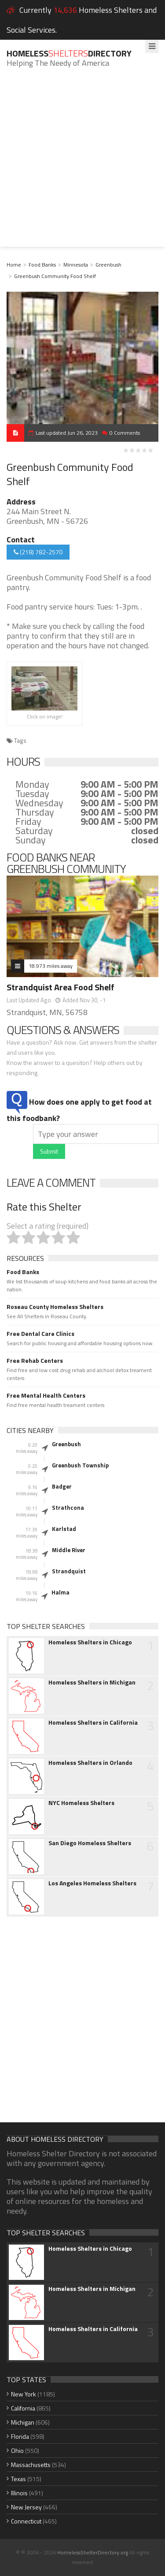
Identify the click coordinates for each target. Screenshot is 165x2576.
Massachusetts (31, 2464)
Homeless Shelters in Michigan (92, 1682)
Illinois (19, 2492)
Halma (60, 1592)
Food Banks (42, 264)
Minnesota (75, 264)
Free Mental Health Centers (46, 1395)
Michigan (22, 2422)
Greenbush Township (80, 1465)
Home (14, 264)
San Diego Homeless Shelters (89, 1843)
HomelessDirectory (69, 53)
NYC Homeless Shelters (81, 1803)
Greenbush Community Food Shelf (55, 276)
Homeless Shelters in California (93, 1722)
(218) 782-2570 (38, 552)
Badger (62, 1486)
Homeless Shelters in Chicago (90, 1642)
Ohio (17, 2450)
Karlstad (64, 1529)
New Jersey (26, 2507)
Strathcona (68, 1508)
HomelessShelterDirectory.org (92, 2552)
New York (23, 2394)
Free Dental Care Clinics (40, 1334)
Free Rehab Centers (35, 1361)
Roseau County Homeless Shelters (55, 1307)
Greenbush (108, 264)
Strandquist (69, 1571)
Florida (20, 2436)
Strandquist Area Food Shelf (60, 987)
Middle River (68, 1550)
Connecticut (26, 2521)
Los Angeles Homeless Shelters (92, 1883)
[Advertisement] (82, 164)
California (23, 2408)
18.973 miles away (51, 966)
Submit (49, 1151)
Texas (18, 2478)
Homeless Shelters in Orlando (90, 1763)
